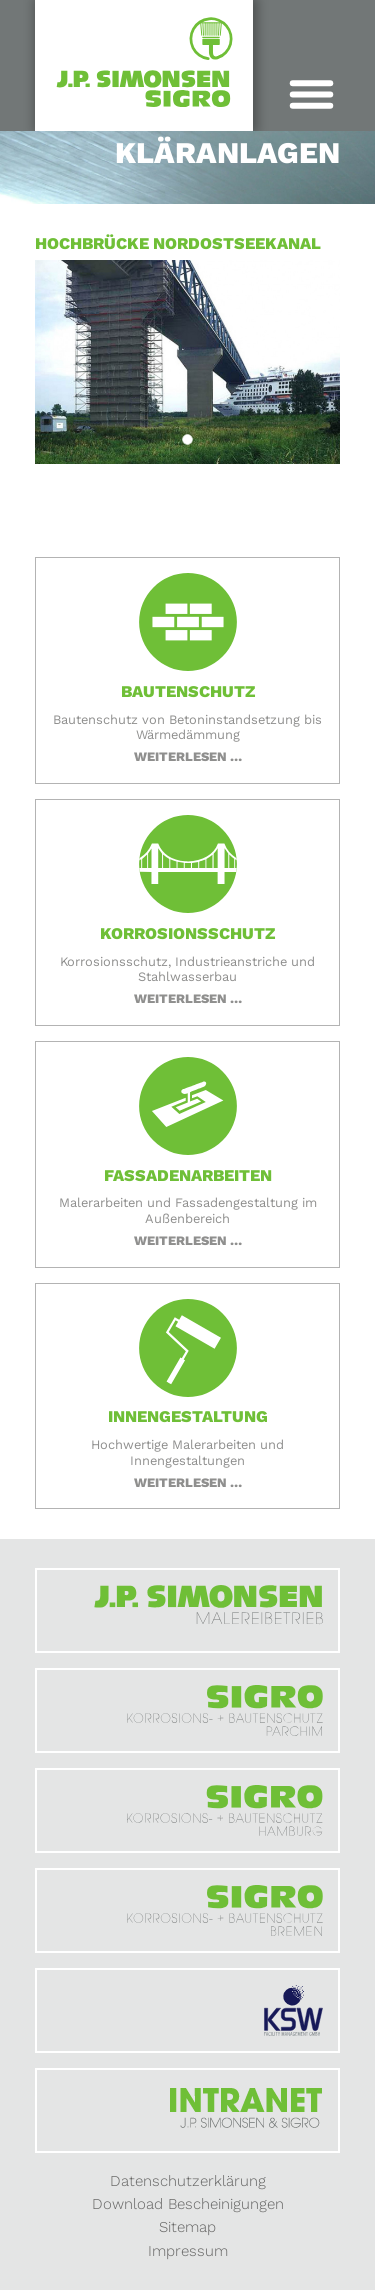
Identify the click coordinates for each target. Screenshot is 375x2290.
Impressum (188, 2251)
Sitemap (187, 2227)
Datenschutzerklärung (188, 2181)
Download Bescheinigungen (188, 2204)
